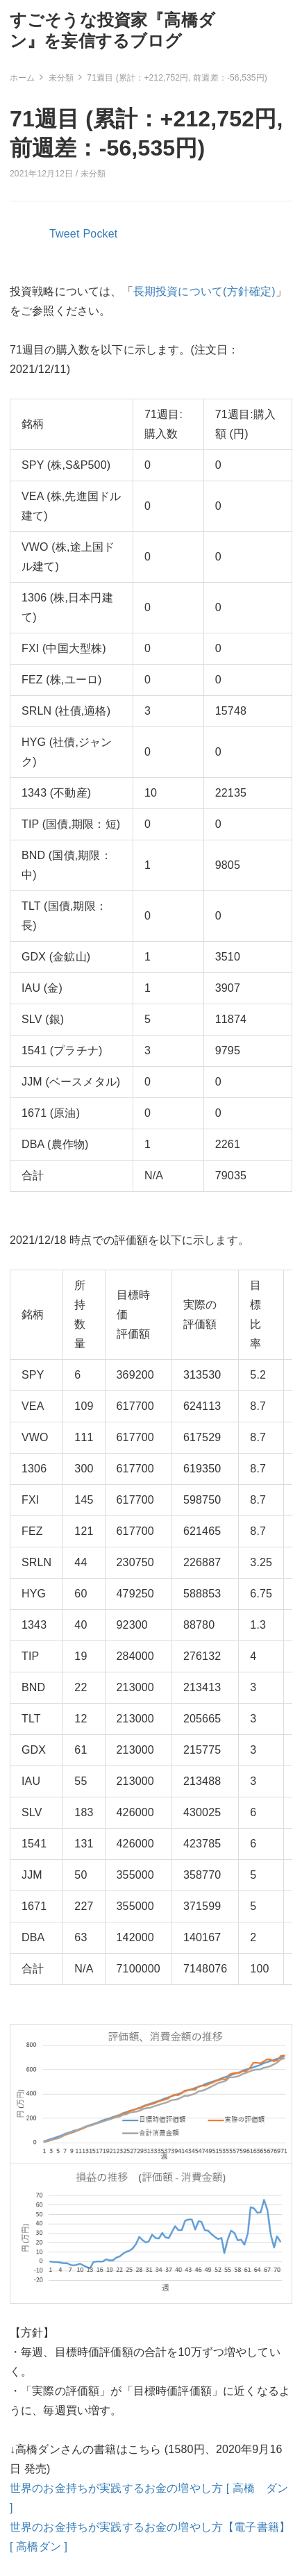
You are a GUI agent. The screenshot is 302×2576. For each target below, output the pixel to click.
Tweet (64, 234)
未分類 (93, 173)
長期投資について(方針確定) (204, 291)
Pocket (100, 234)
